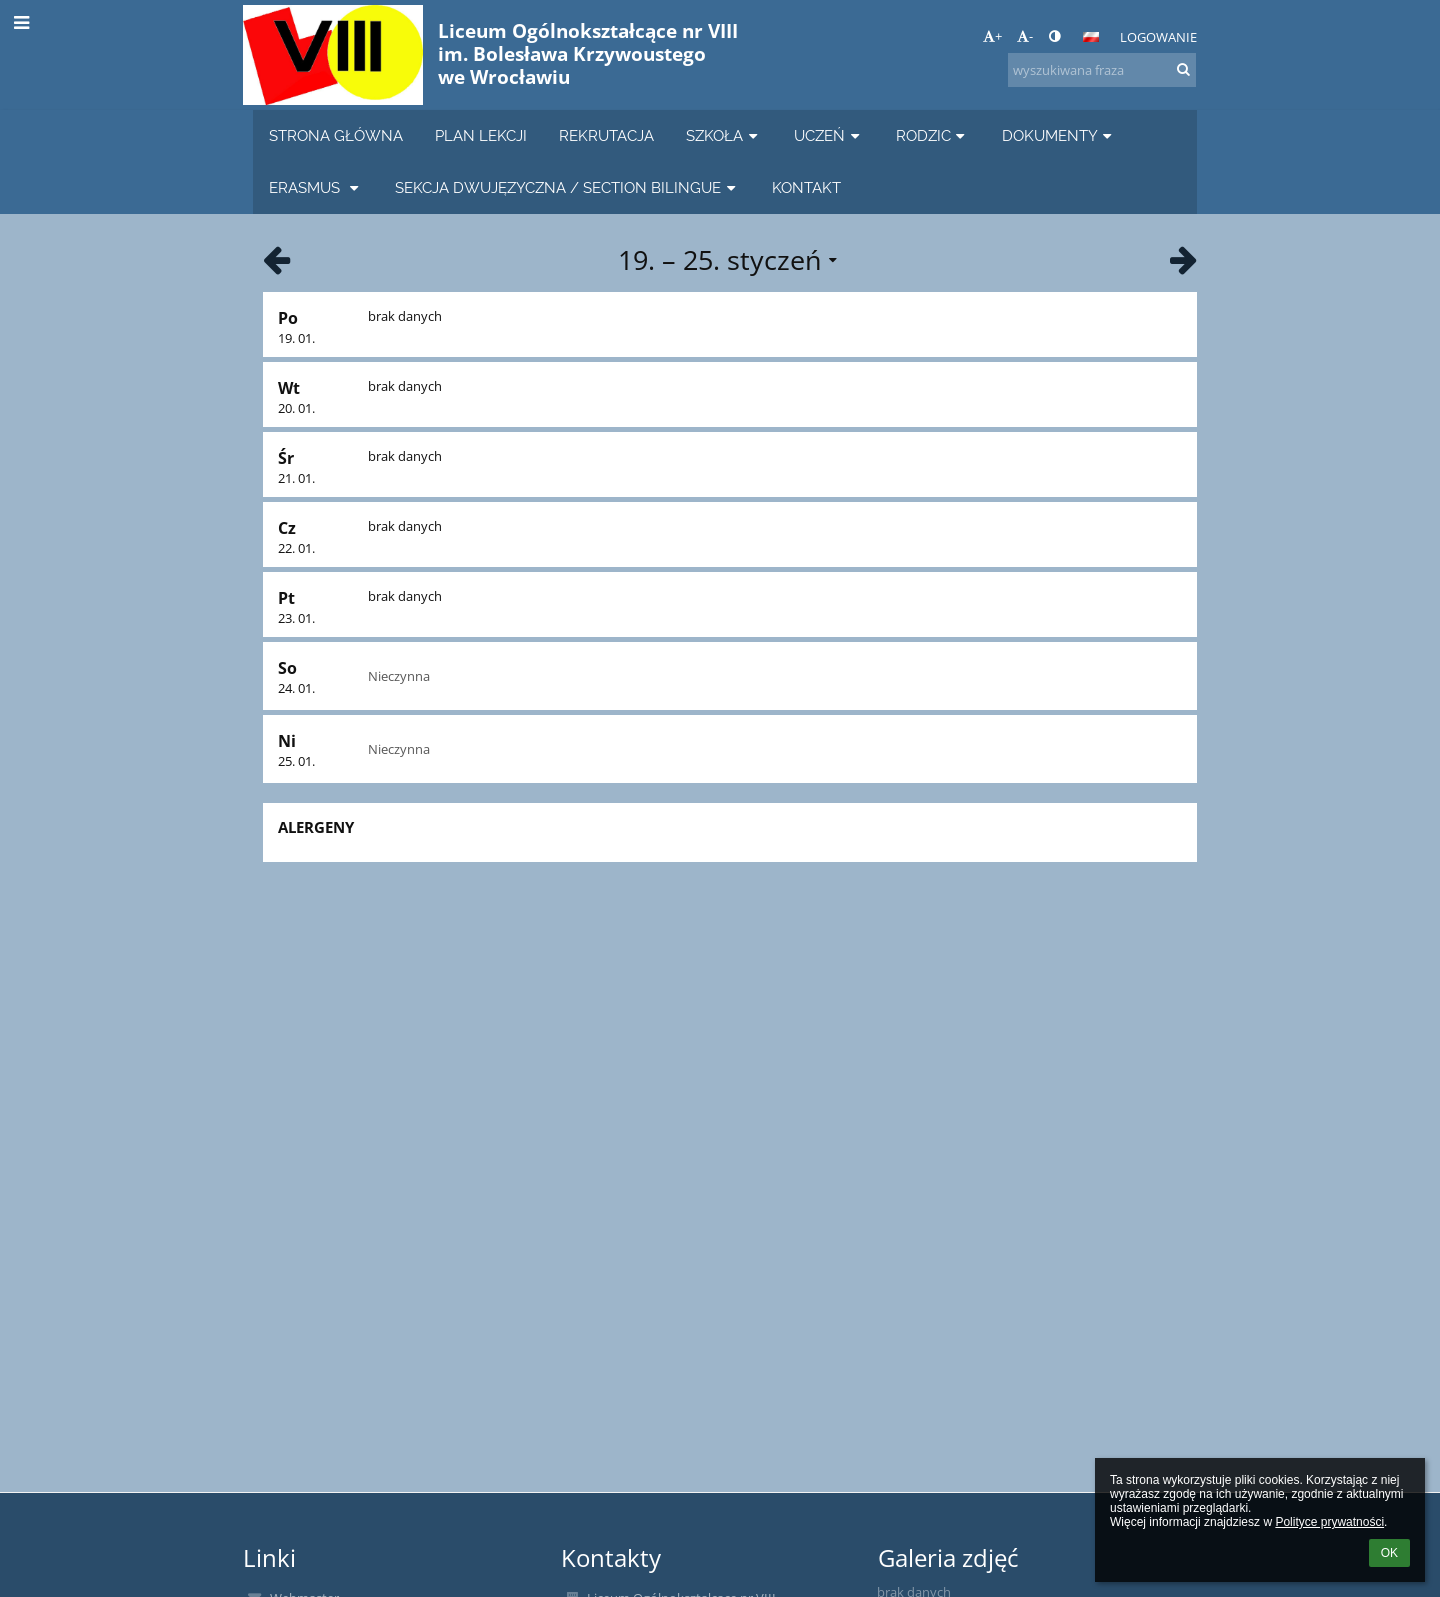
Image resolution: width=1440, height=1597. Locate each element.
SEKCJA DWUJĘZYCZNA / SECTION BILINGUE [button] (567, 187)
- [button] (1025, 36)
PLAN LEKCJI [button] (481, 135)
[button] (1091, 37)
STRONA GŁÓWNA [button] (336, 135)
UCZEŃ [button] (829, 135)
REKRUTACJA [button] (606, 135)
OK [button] (1389, 1553)
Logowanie (1158, 37)
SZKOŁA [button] (724, 135)
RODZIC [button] (933, 135)
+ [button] (992, 36)
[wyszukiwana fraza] (1102, 70)
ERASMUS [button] (316, 187)
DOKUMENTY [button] (1059, 135)
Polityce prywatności (1329, 1522)
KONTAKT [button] (806, 187)
